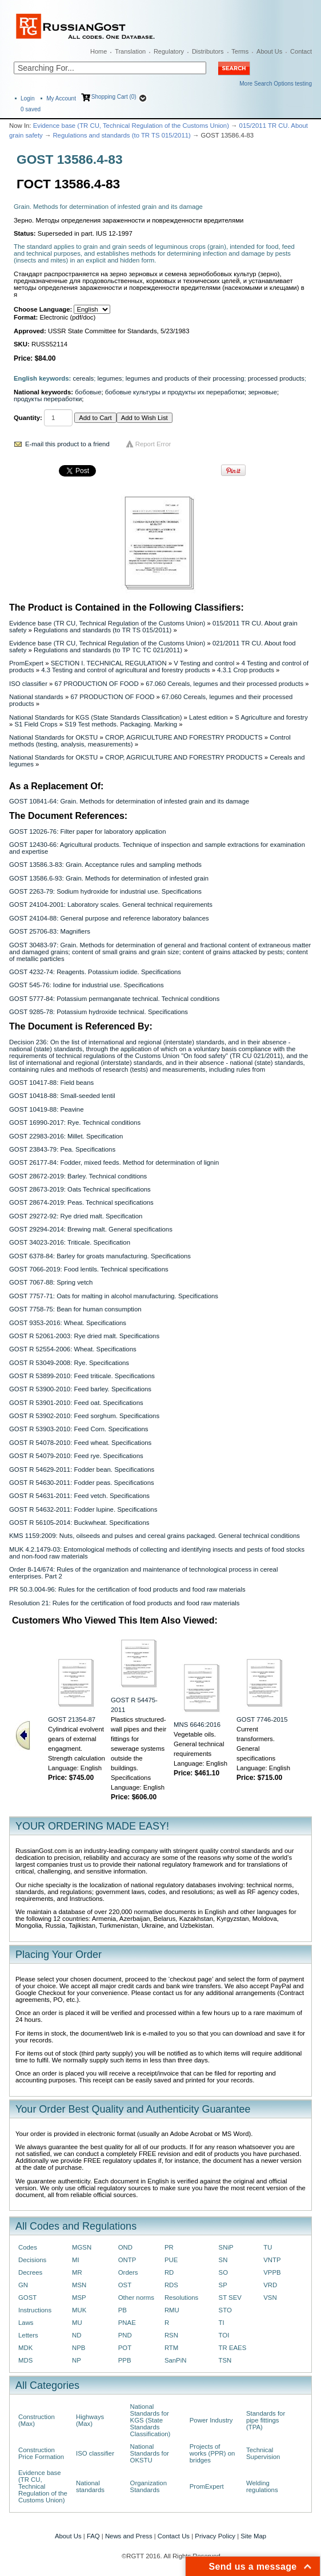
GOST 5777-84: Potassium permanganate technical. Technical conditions (114, 998)
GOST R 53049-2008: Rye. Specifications (69, 1362)
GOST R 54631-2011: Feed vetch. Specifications (79, 1495)
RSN (171, 2335)
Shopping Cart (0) (114, 97)
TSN (225, 2360)
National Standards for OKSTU (53, 737)
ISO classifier (28, 683)
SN (223, 2259)
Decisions (32, 2259)
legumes (109, 378)
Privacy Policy (215, 2536)
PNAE (127, 2322)
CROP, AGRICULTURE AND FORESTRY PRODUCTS (184, 737)
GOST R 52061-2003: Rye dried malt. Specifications (84, 1336)
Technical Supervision (263, 2453)
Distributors (208, 51)
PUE (171, 2259)
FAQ (93, 2536)
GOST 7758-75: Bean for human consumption (75, 1309)
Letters (28, 2335)
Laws (26, 2322)
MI (75, 2259)
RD (169, 2272)
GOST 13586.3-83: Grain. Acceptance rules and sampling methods (105, 864)
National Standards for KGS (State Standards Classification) (95, 717)
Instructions (34, 2310)
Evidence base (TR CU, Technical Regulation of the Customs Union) (131, 125)
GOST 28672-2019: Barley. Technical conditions (78, 1176)
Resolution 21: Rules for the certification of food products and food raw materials (124, 1603)
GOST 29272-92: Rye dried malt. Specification (75, 1216)
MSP (79, 2297)
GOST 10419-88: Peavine (46, 1109)
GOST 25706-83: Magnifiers (49, 931)
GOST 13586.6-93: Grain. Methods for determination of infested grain (108, 878)
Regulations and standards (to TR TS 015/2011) (121, 135)
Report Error (153, 444)
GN (23, 2285)
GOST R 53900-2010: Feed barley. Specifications (80, 1389)
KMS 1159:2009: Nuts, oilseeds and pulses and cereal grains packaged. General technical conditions (154, 1535)
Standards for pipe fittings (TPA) (265, 2420)
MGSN (81, 2247)
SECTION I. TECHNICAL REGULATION (109, 663)
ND (76, 2335)
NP (76, 2360)
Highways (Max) (90, 2420)
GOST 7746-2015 (261, 1719)
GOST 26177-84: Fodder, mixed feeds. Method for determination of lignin (114, 1162)
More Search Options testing (275, 83)
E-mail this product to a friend (67, 444)
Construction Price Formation (41, 2453)
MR (77, 2272)
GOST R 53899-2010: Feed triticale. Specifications (82, 1375)
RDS (171, 2285)
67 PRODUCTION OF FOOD (97, 683)
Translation (130, 51)
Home (98, 51)
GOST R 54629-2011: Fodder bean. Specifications (81, 1469)
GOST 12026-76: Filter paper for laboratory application (87, 831)
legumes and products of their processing (185, 378)
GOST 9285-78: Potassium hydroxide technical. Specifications (98, 1011)
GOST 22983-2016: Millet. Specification (66, 1136)
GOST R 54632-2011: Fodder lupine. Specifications (83, 1509)
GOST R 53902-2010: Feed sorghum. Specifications (84, 1415)
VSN (269, 2297)
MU (77, 2322)
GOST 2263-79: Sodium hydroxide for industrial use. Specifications (105, 891)
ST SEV (230, 2297)
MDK (25, 2347)
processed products (276, 378)
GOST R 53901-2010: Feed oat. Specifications (76, 1402)
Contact (301, 51)
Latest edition (208, 717)
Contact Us (174, 2536)
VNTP (271, 2259)
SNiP (226, 2247)
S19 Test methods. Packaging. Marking (121, 724)
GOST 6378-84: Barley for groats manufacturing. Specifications (100, 1256)
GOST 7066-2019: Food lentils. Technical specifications (88, 1269)
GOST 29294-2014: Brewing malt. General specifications (90, 1229)
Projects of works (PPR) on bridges (212, 2453)
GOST (27, 2297)
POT (124, 2347)
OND (125, 2247)
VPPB (271, 2272)
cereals (83, 378)
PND (125, 2335)
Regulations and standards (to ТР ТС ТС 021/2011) (108, 650)
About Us (269, 51)
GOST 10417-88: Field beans (51, 1082)
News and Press (129, 2536)
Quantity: (28, 417)
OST (124, 2285)
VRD (270, 2285)
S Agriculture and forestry (271, 717)
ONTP (127, 2259)
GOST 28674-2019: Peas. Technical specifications (81, 1202)
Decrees (30, 2272)
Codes (27, 2247)
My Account (61, 98)
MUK (79, 2310)
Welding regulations (262, 2486)
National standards (36, 696)
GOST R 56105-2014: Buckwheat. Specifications (79, 1522)
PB (122, 2310)
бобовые (88, 392)
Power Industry (211, 2420)
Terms (239, 51)
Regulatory (169, 51)
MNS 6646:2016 (197, 1724)
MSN (79, 2285)
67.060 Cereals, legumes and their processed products (224, 683)
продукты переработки (48, 398)
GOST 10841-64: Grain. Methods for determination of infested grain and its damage (129, 801)
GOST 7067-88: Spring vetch (51, 1282)
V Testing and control (204, 663)
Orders (128, 2272)
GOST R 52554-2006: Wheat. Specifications (73, 1349)
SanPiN (175, 2360)
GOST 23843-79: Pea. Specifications (62, 1149)
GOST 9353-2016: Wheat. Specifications (67, 1322)
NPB (78, 2347)
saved (31, 109)
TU (267, 2247)
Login (27, 98)
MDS (25, 2360)
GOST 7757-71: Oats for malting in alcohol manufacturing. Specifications (113, 1296)
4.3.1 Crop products (245, 670)
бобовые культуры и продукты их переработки (174, 392)
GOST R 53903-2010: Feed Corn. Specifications (79, 1429)
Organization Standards (148, 2486)
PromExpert (26, 663)
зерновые (262, 392)
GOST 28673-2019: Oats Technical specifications (80, 1189)
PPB (124, 2360)
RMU (171, 2310)
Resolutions (181, 2297)
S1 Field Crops (35, 724)
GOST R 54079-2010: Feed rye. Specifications (76, 1455)
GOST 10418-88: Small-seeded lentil (62, 1095)
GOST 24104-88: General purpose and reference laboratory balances (109, 918)
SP (223, 2285)
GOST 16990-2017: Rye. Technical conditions (75, 1122)
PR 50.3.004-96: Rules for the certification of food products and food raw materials (127, 1589)
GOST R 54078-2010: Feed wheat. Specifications (80, 1442)
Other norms (136, 2297)
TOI (224, 2335)
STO (225, 2310)
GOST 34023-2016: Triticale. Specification (69, 1242)
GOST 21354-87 (71, 1719)
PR (169, 2247)
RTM (171, 2347)
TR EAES (233, 2347)
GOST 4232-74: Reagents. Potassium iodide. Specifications (95, 971)
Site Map (253, 2536)
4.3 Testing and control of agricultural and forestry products (125, 670)
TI (221, 2322)
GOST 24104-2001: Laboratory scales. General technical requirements (110, 904)
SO (223, 2272)
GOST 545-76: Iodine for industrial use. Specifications (86, 985)
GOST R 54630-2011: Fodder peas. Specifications (81, 1482)
